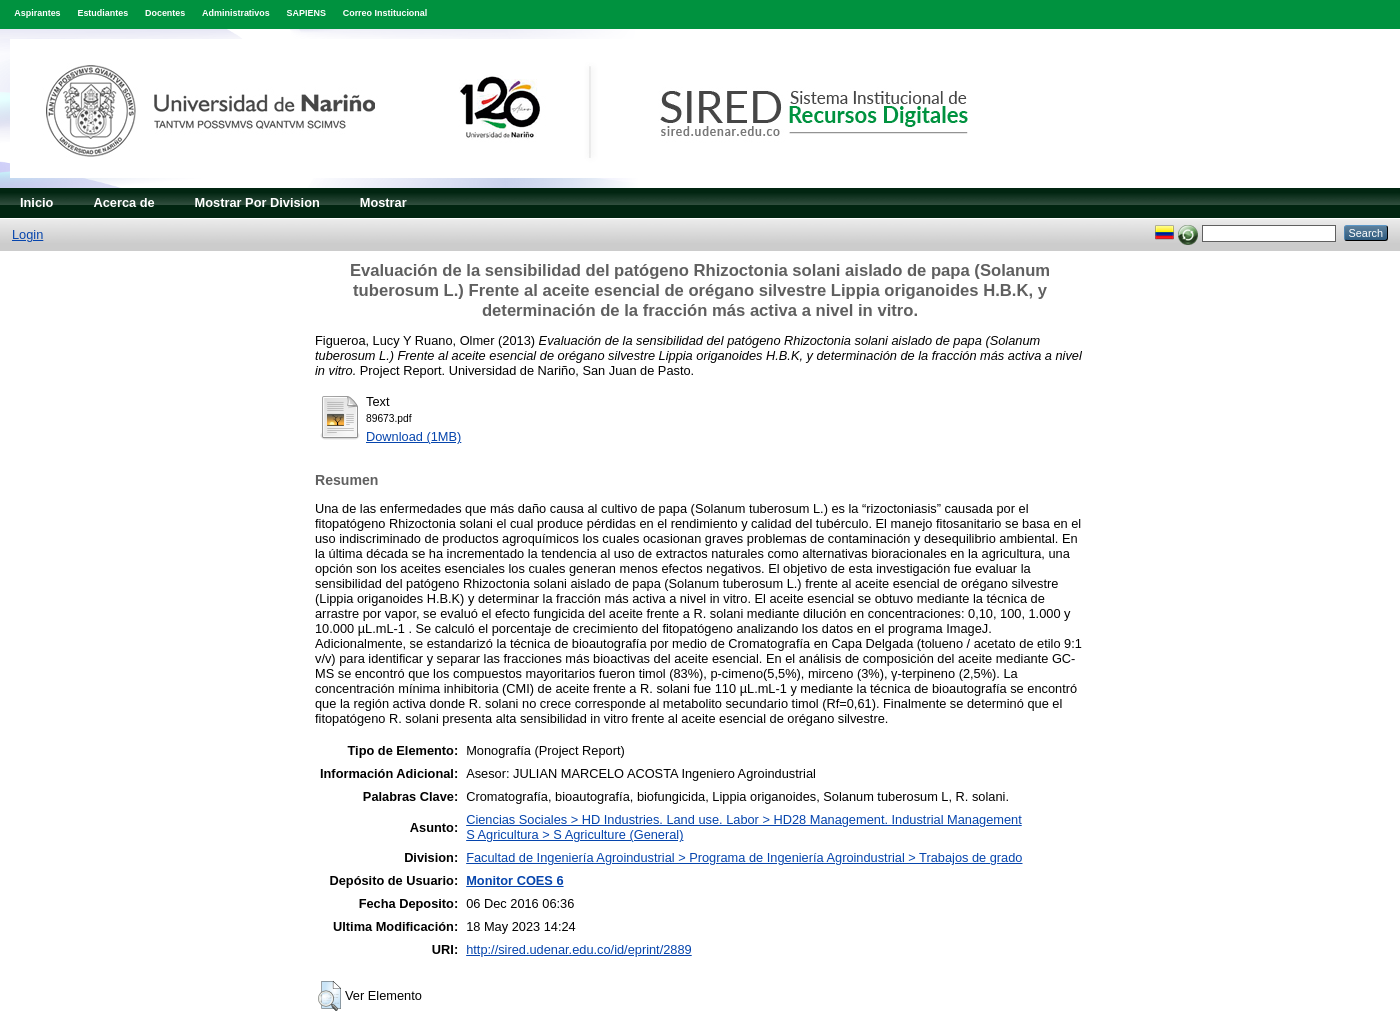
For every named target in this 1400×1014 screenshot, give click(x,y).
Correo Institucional (385, 13)
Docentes (165, 13)
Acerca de (123, 202)
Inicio (36, 202)
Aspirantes (37, 13)
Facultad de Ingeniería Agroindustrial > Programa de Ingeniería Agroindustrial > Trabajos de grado (744, 857)
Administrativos (236, 13)
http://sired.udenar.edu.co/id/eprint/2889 (579, 949)
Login (27, 234)
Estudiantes (102, 13)
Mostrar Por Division (257, 202)
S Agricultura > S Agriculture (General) (574, 834)
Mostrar (383, 202)
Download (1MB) (413, 436)
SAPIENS (306, 13)
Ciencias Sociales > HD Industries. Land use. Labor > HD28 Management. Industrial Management (744, 819)
